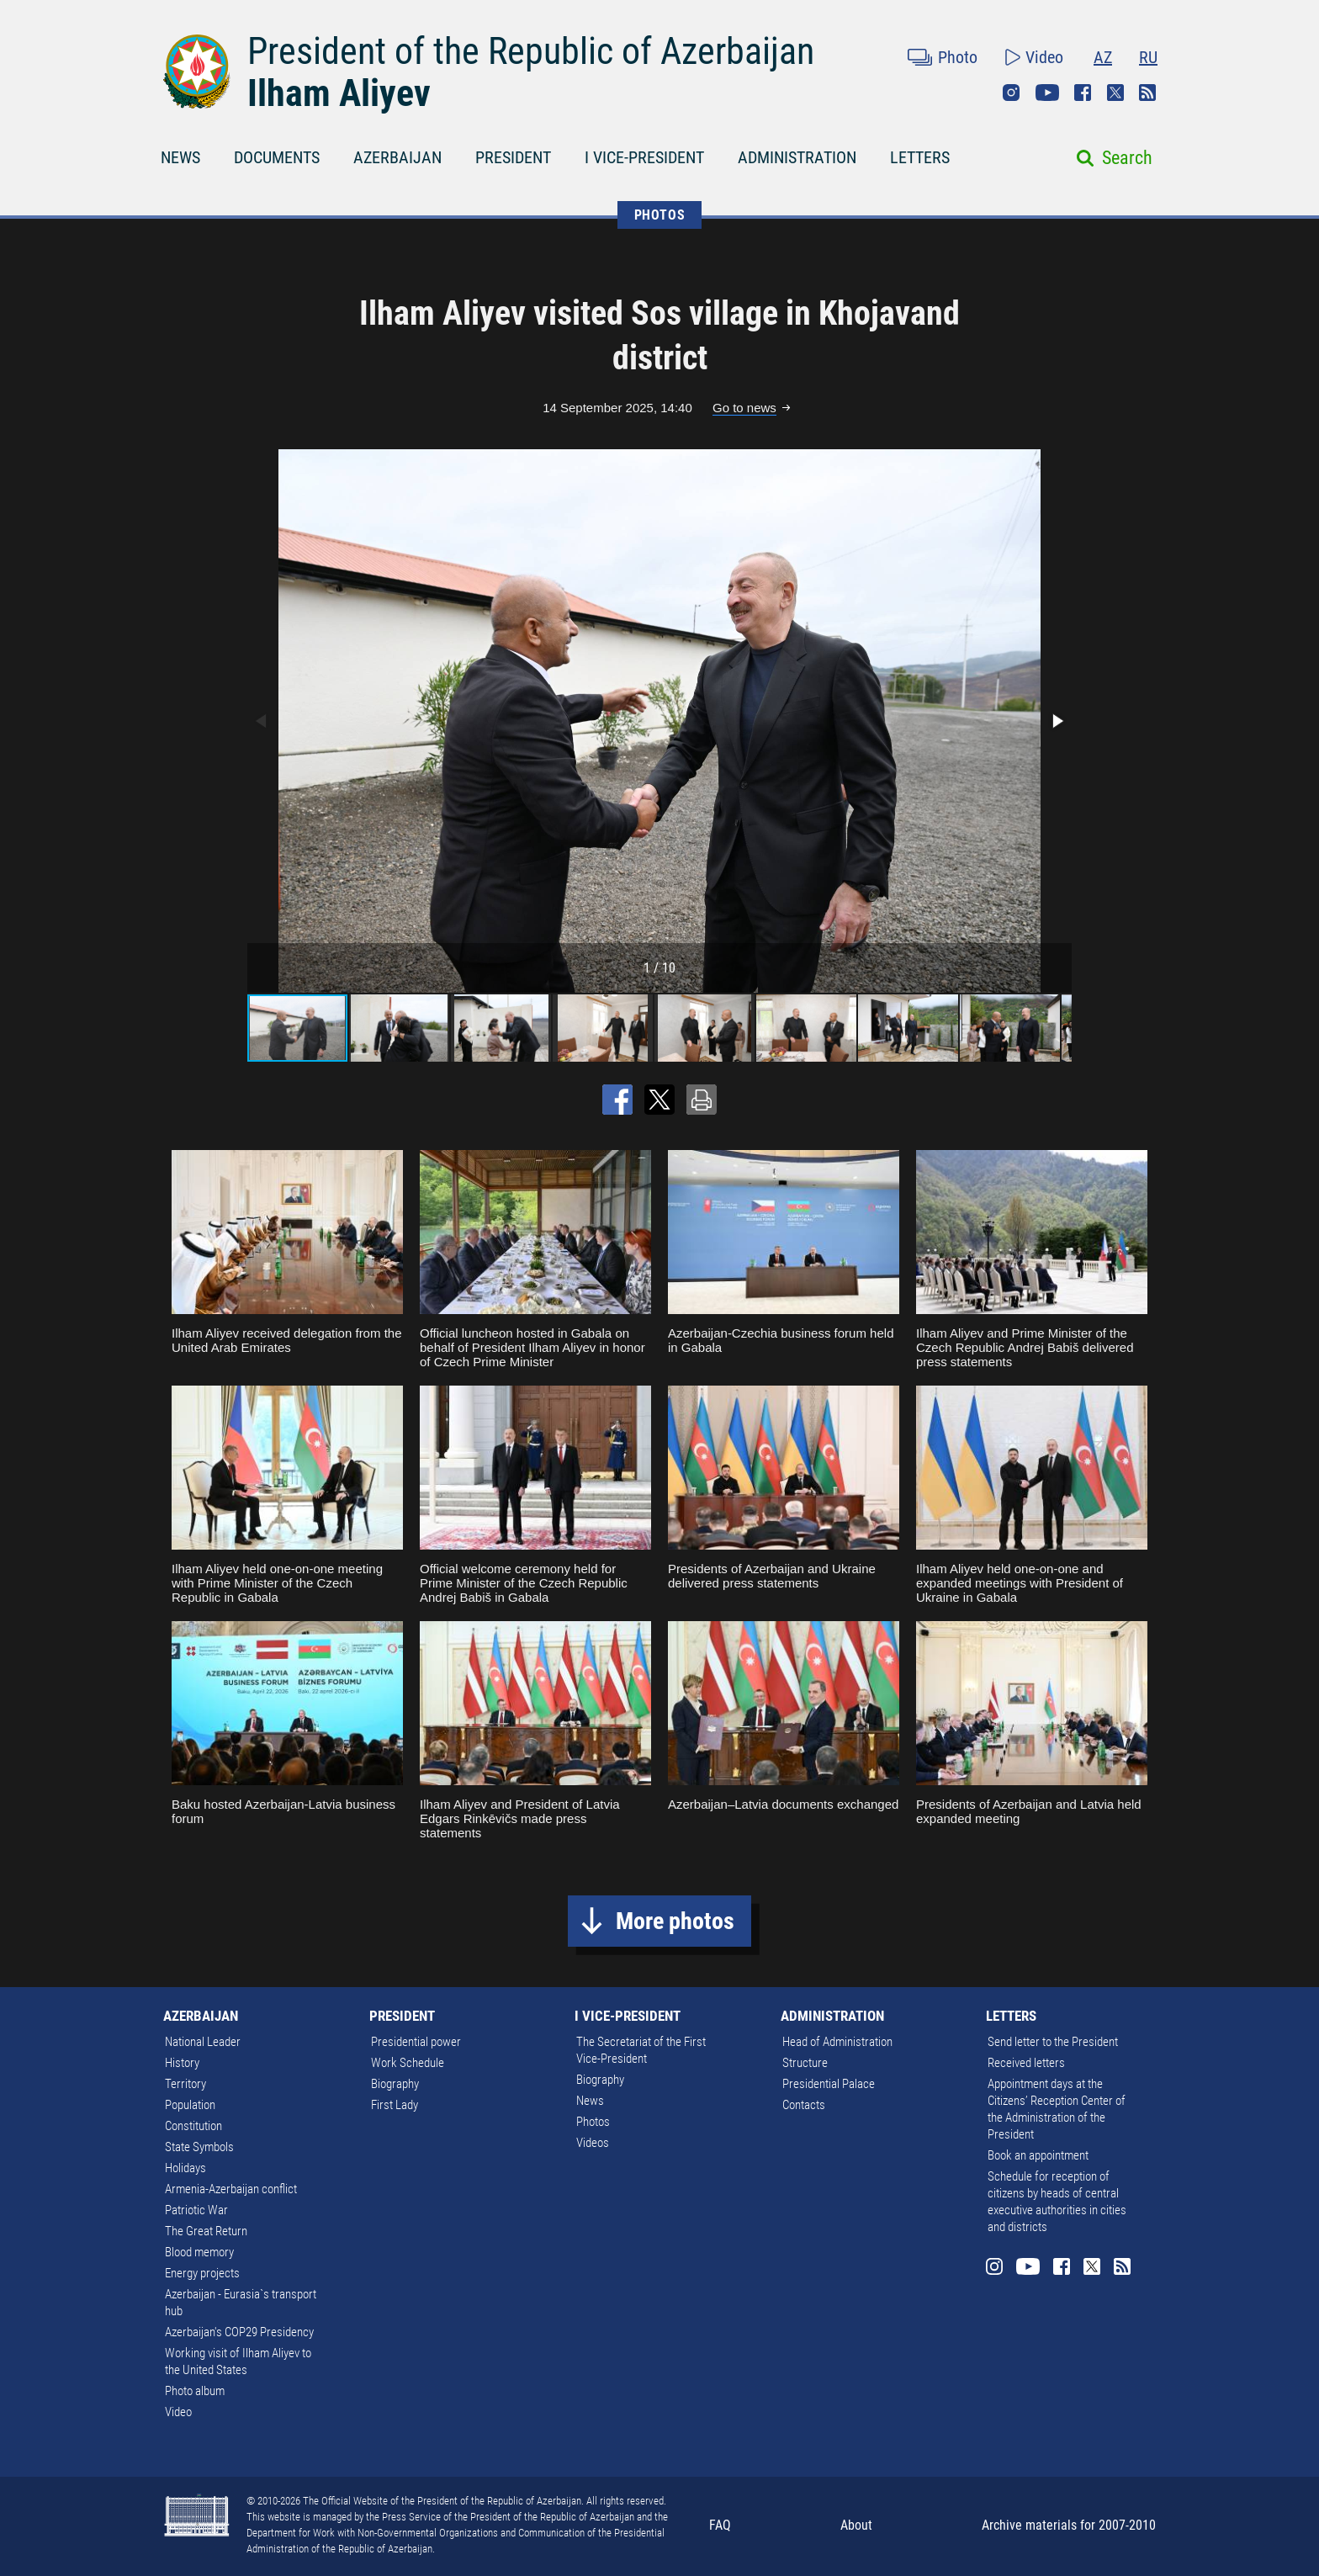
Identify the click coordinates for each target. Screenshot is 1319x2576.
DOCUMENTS (277, 157)
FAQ (720, 2525)
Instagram (1011, 92)
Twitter (1115, 92)
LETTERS (920, 157)
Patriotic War (196, 2210)
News (590, 2100)
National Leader (203, 2041)
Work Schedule (407, 2062)
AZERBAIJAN (397, 157)
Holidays (185, 2168)
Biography (395, 2083)
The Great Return (206, 2231)
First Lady (394, 2104)
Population (190, 2104)
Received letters (1026, 2062)
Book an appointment (1038, 2155)
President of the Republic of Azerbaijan (530, 51)
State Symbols (199, 2147)
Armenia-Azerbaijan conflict (231, 2189)
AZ (1103, 57)
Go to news (744, 407)
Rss (1147, 92)
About (856, 2525)
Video (1044, 57)
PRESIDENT (513, 157)
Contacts (803, 2104)
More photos (675, 1921)
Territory (185, 2083)
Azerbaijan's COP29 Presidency (239, 2332)
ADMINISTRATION (797, 157)
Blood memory (199, 2252)
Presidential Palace (828, 2083)
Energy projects (202, 2273)
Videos (592, 2142)
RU (1148, 57)
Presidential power (416, 2041)
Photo (957, 57)
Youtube (1047, 92)
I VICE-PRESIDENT (644, 157)
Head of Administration (837, 2041)
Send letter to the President (1053, 2041)
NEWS (180, 157)
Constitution (193, 2125)
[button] (1056, 721)
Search (1127, 157)
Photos (593, 2121)
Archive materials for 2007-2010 (1069, 2525)
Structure (805, 2062)
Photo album (195, 2390)
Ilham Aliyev (339, 93)
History (182, 2062)
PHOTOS (660, 215)
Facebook (1082, 92)
